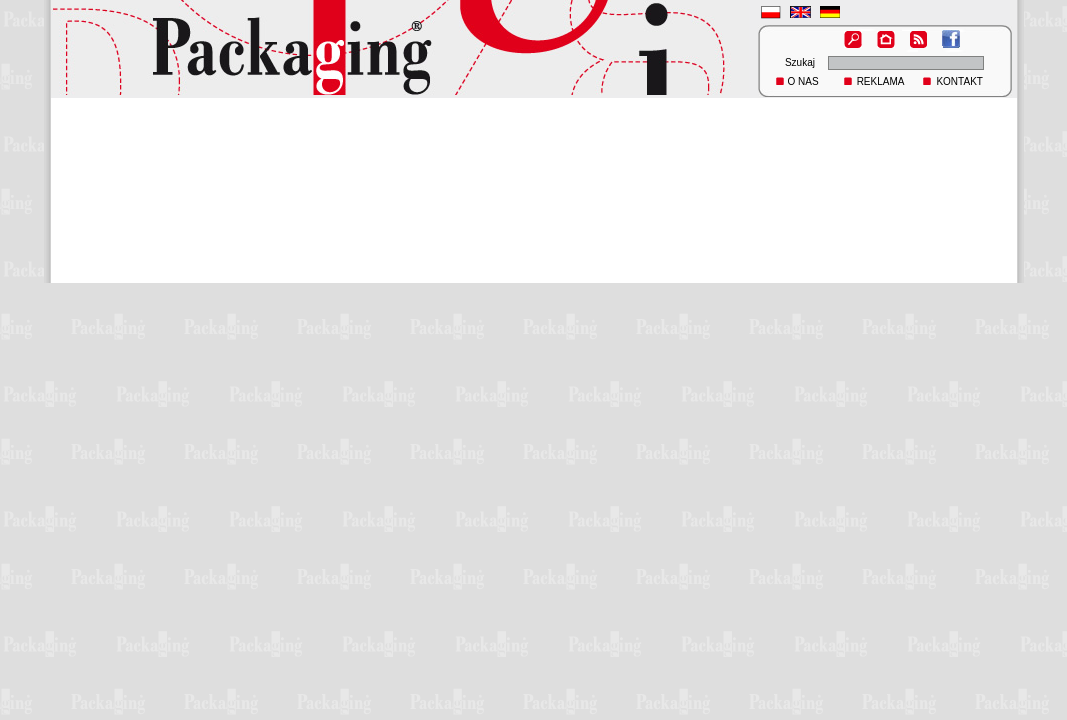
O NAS (803, 81)
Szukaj (800, 62)
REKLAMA (881, 81)
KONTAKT (959, 81)
